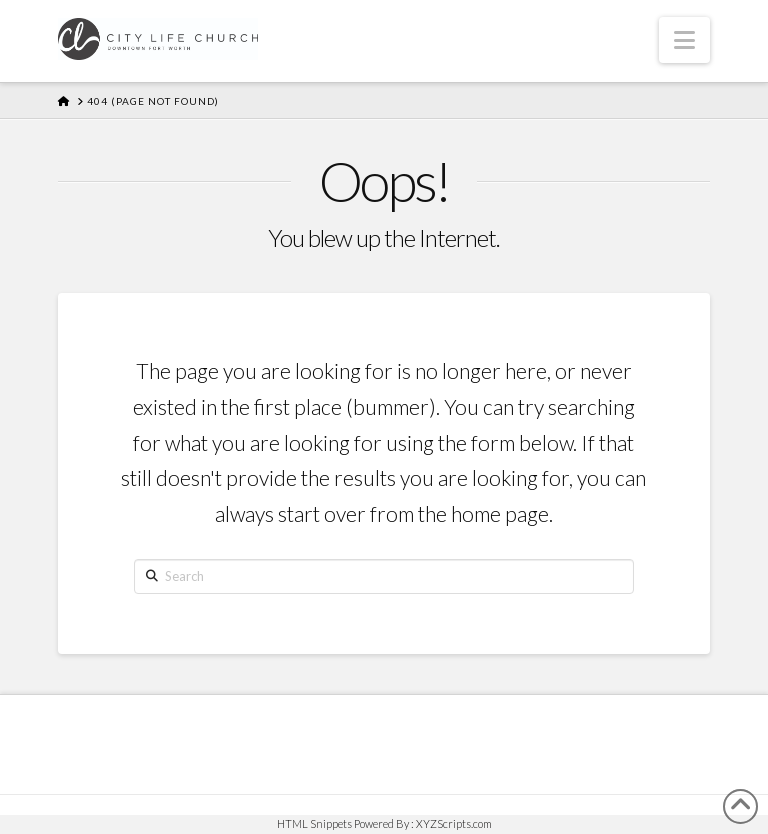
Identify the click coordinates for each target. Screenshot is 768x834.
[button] (684, 40)
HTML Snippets (314, 823)
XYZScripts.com (454, 823)
